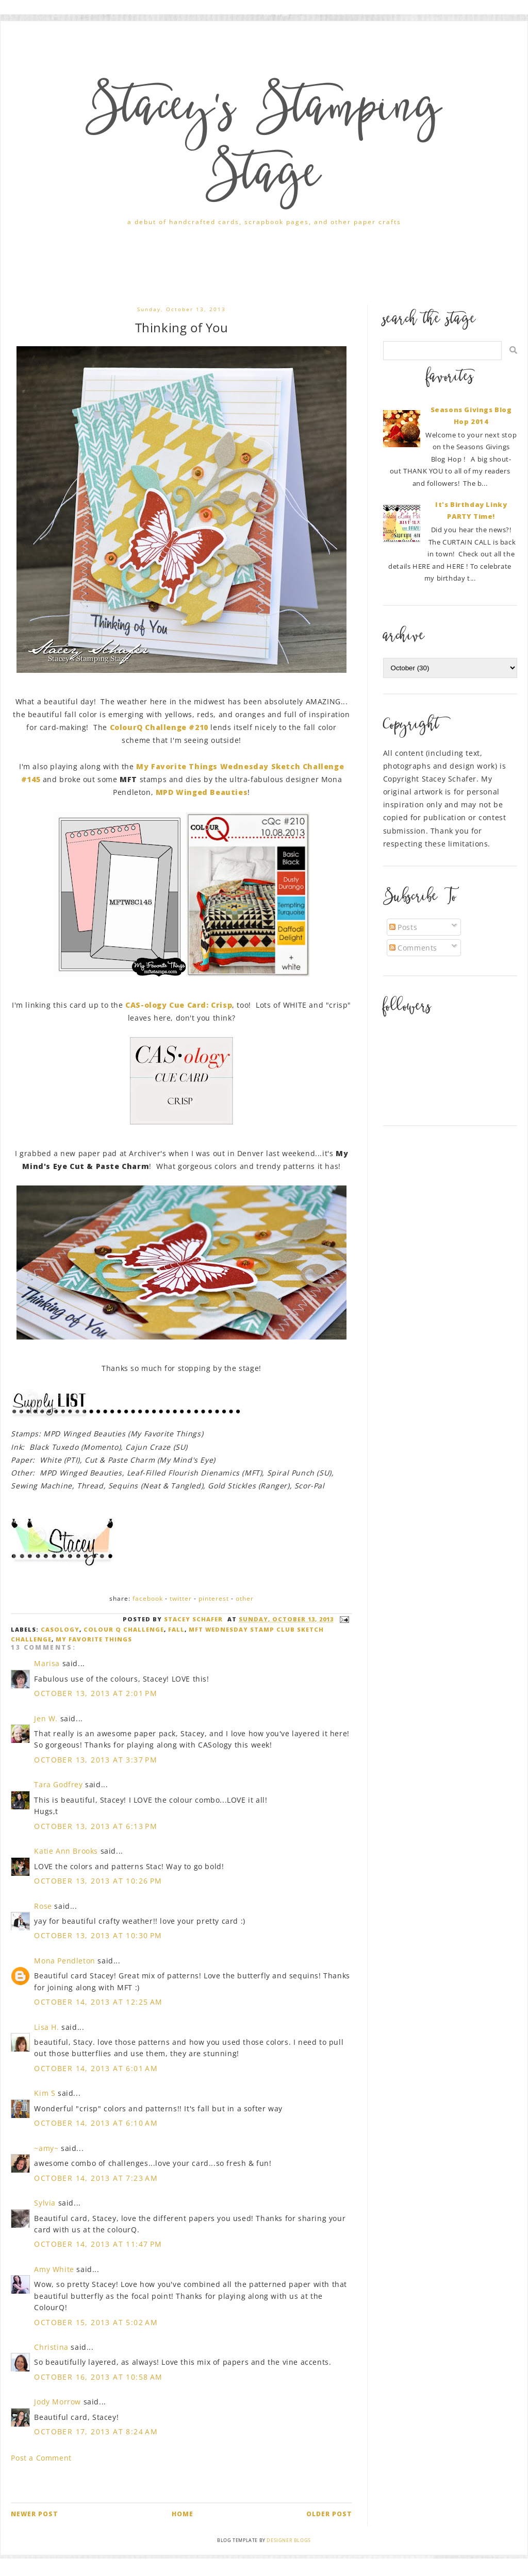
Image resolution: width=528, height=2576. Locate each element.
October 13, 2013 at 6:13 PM (95, 1826)
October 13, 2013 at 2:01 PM (95, 1693)
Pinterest (214, 1598)
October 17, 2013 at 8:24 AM (96, 2431)
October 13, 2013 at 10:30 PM (98, 1935)
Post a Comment (41, 2458)
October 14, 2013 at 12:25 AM (98, 2002)
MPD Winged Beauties (202, 792)
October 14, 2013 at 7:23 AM (96, 2178)
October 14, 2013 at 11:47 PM (98, 2244)
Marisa (47, 1663)
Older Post (329, 2514)
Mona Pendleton (64, 1960)
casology (60, 1629)
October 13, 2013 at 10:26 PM (98, 1881)
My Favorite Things (94, 1639)
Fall (176, 1629)
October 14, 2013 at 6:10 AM (96, 2123)
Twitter (181, 1598)
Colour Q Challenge (124, 1629)
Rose (43, 1906)
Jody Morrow (57, 2401)
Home (182, 2514)
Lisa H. (46, 2027)
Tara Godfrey (58, 1784)
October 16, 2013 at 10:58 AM (98, 2377)
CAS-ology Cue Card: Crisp (178, 1005)
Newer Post (34, 2514)
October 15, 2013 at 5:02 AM (96, 2322)
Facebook (148, 1598)
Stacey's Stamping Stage (264, 145)
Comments (413, 948)
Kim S (44, 2093)
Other (245, 1598)
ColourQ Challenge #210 (160, 727)
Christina (51, 2347)
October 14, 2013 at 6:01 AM (96, 2068)
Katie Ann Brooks (66, 1851)
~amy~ (46, 2148)
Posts (403, 927)
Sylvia (45, 2203)
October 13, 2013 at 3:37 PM (95, 1760)
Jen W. (46, 1718)
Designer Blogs (288, 2540)
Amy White (54, 2269)
